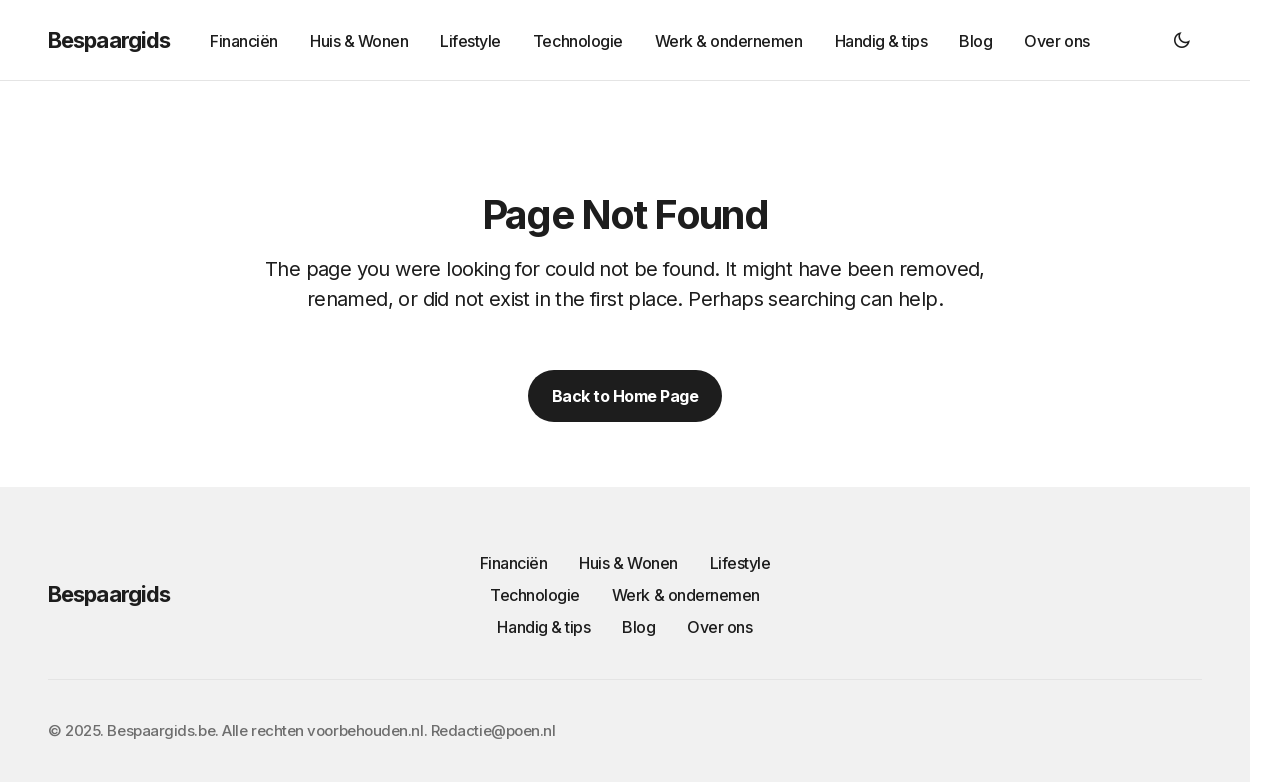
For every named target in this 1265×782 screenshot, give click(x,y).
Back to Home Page (625, 396)
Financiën (514, 563)
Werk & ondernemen (686, 595)
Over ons (719, 627)
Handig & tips (543, 627)
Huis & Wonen (628, 563)
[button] (1182, 40)
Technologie (535, 595)
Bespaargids (109, 40)
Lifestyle (740, 563)
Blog (638, 627)
